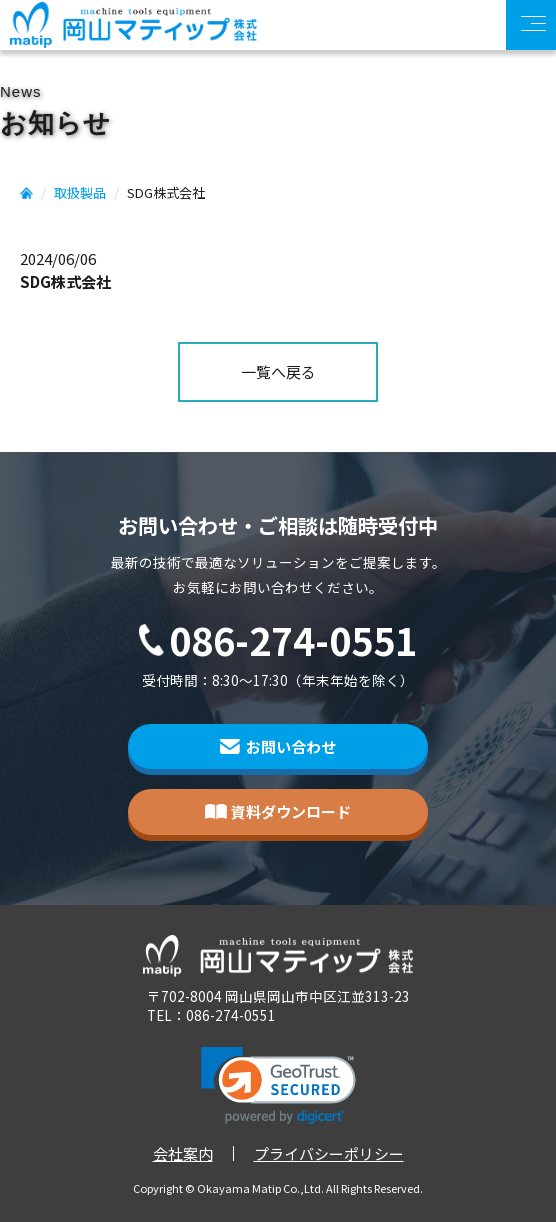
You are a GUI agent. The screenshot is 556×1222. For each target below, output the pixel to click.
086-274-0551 (293, 640)
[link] (278, 1085)
